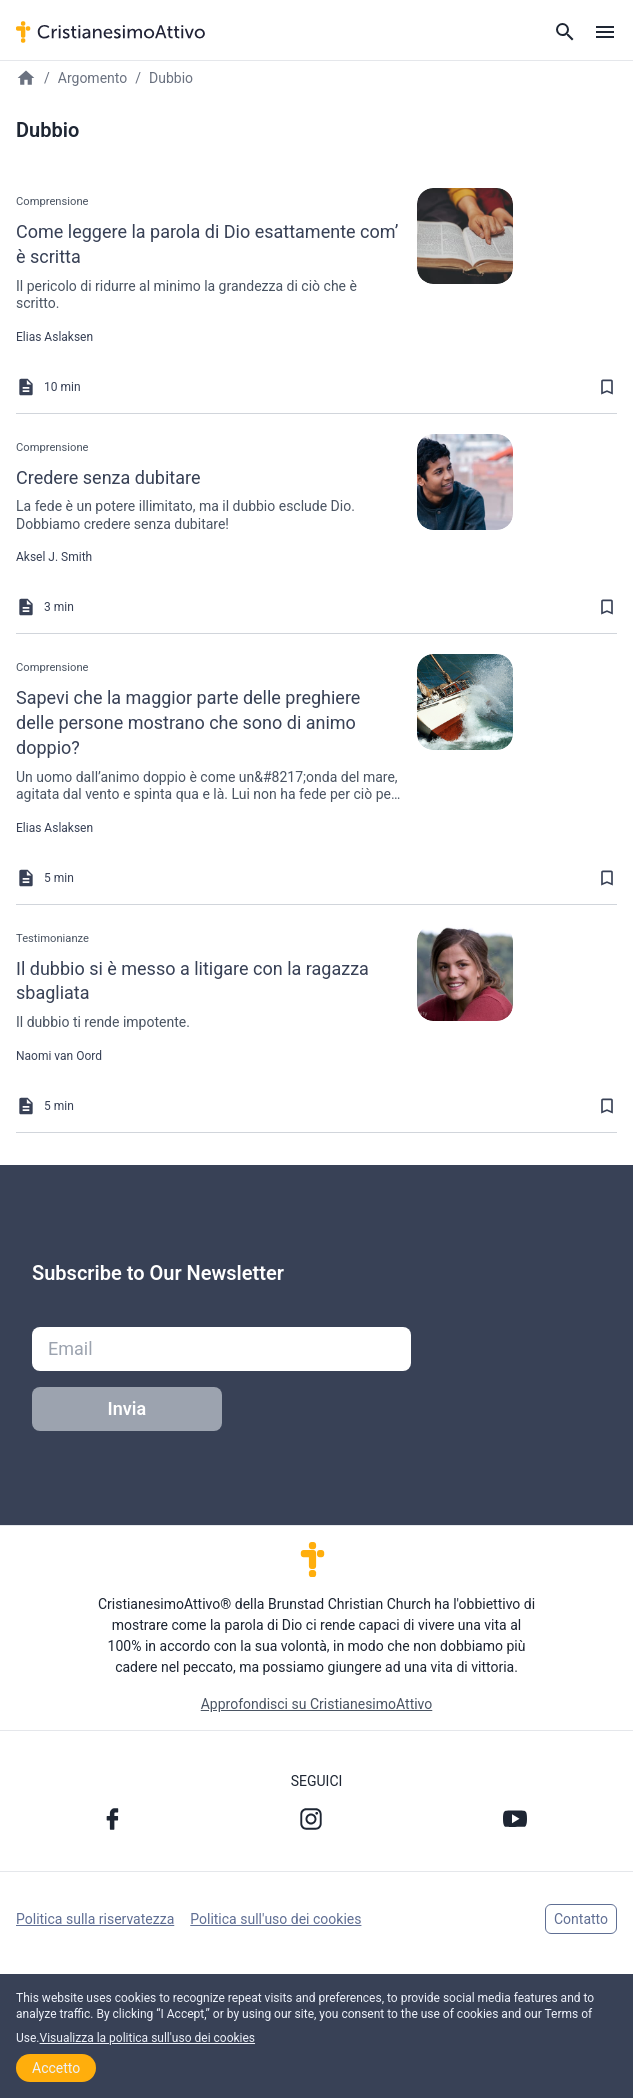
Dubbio (171, 78)
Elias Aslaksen (54, 337)
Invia (127, 1408)
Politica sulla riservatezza (95, 1919)
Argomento (92, 78)
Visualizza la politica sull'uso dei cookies (148, 2038)
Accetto (56, 2068)
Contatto (581, 1919)
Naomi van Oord (59, 1056)
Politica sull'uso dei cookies (275, 1919)
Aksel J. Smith (54, 557)
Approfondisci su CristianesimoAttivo (317, 1704)
